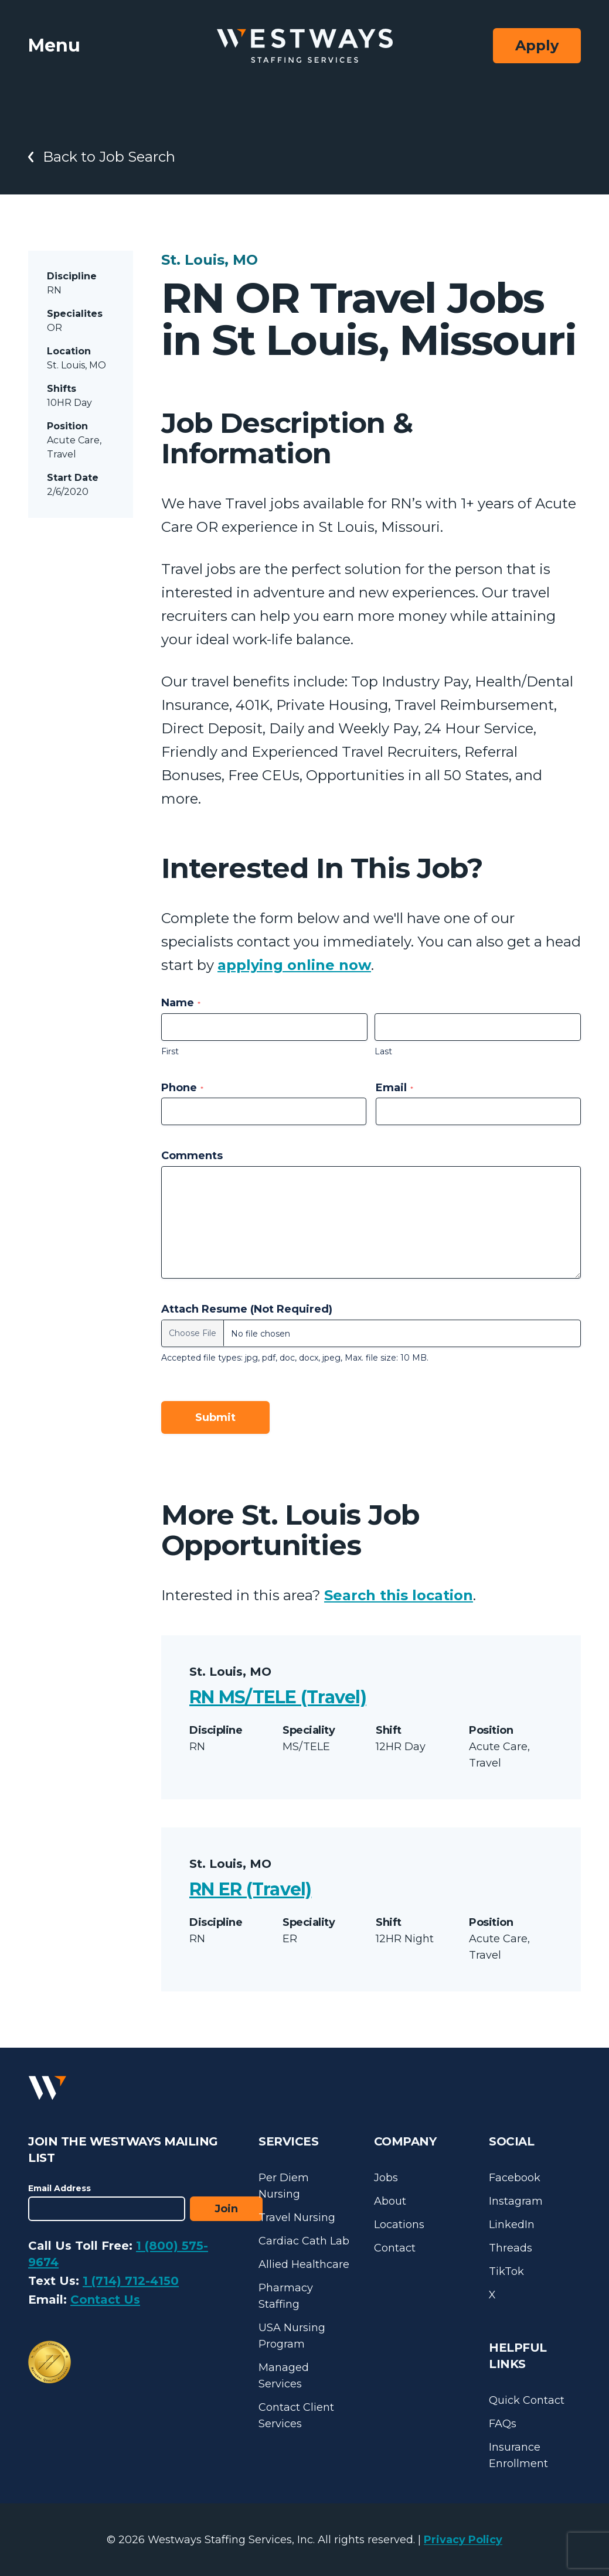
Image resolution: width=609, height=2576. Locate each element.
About (390, 2201)
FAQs (502, 2423)
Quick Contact (526, 2400)
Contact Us (105, 2300)
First (170, 1051)
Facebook (514, 2177)
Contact (395, 2248)
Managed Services (283, 2375)
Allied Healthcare (303, 2264)
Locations (399, 2224)
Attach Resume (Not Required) (246, 1309)
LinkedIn (512, 2224)
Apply (537, 45)
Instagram (516, 2201)
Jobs (386, 2177)
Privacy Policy (463, 2539)
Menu (54, 45)
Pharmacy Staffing (285, 2296)
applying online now (294, 964)
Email (394, 1087)
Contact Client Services (296, 2415)
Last (383, 1051)
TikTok (506, 2271)
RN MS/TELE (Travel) (277, 1697)
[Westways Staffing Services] (305, 46)
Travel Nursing (296, 2217)
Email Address (59, 2188)
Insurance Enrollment (518, 2455)
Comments (192, 1155)
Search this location (398, 1595)
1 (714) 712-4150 (131, 2281)
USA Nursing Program (291, 2335)
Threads (510, 2248)
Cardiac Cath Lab (303, 2241)
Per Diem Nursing (283, 2186)
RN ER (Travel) (250, 1889)
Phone (182, 1087)
